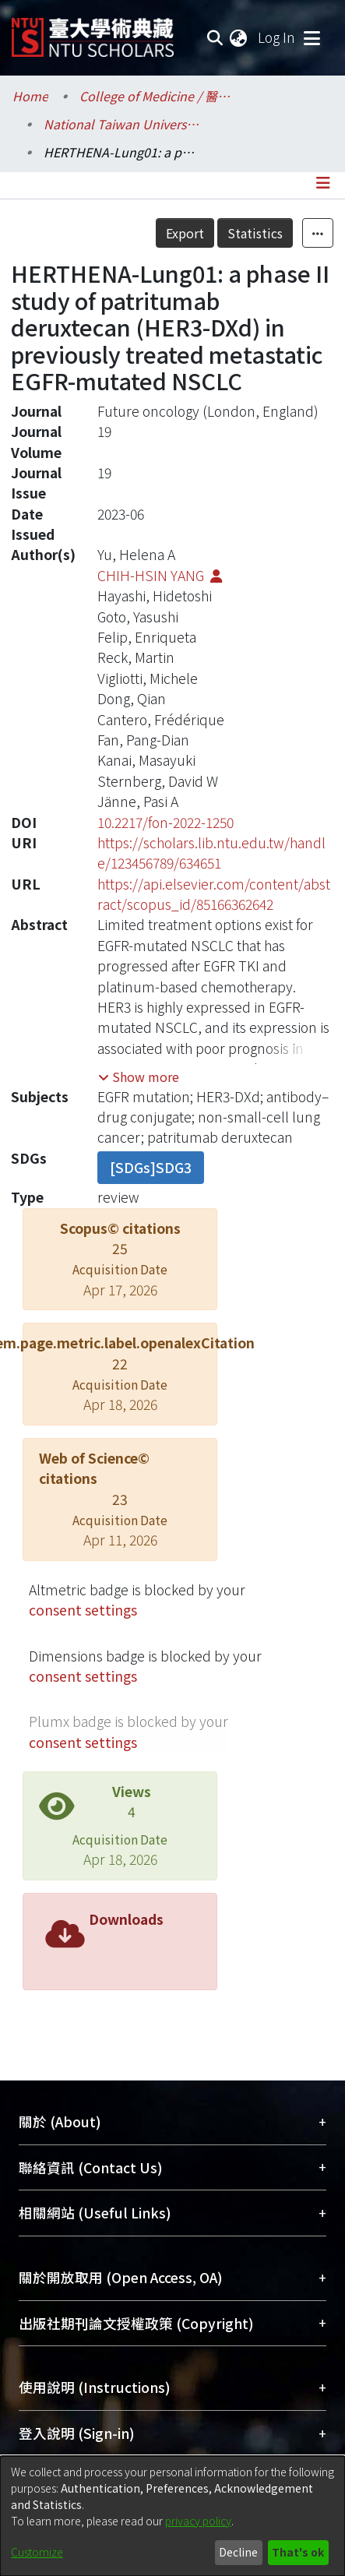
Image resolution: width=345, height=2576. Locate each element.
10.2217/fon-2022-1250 (165, 822)
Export (185, 233)
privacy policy (198, 2520)
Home (30, 95)
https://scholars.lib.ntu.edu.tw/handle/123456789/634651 (211, 852)
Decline (238, 2552)
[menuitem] (239, 37)
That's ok (298, 2552)
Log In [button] (277, 37)
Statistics (255, 233)
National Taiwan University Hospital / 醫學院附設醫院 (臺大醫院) (121, 124)
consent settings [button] (83, 1609)
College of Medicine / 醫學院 (157, 95)
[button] (138, 1076)
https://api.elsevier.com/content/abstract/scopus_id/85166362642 (213, 894)
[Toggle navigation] (311, 37)
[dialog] (172, 2516)
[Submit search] (214, 37)
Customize (37, 2552)
